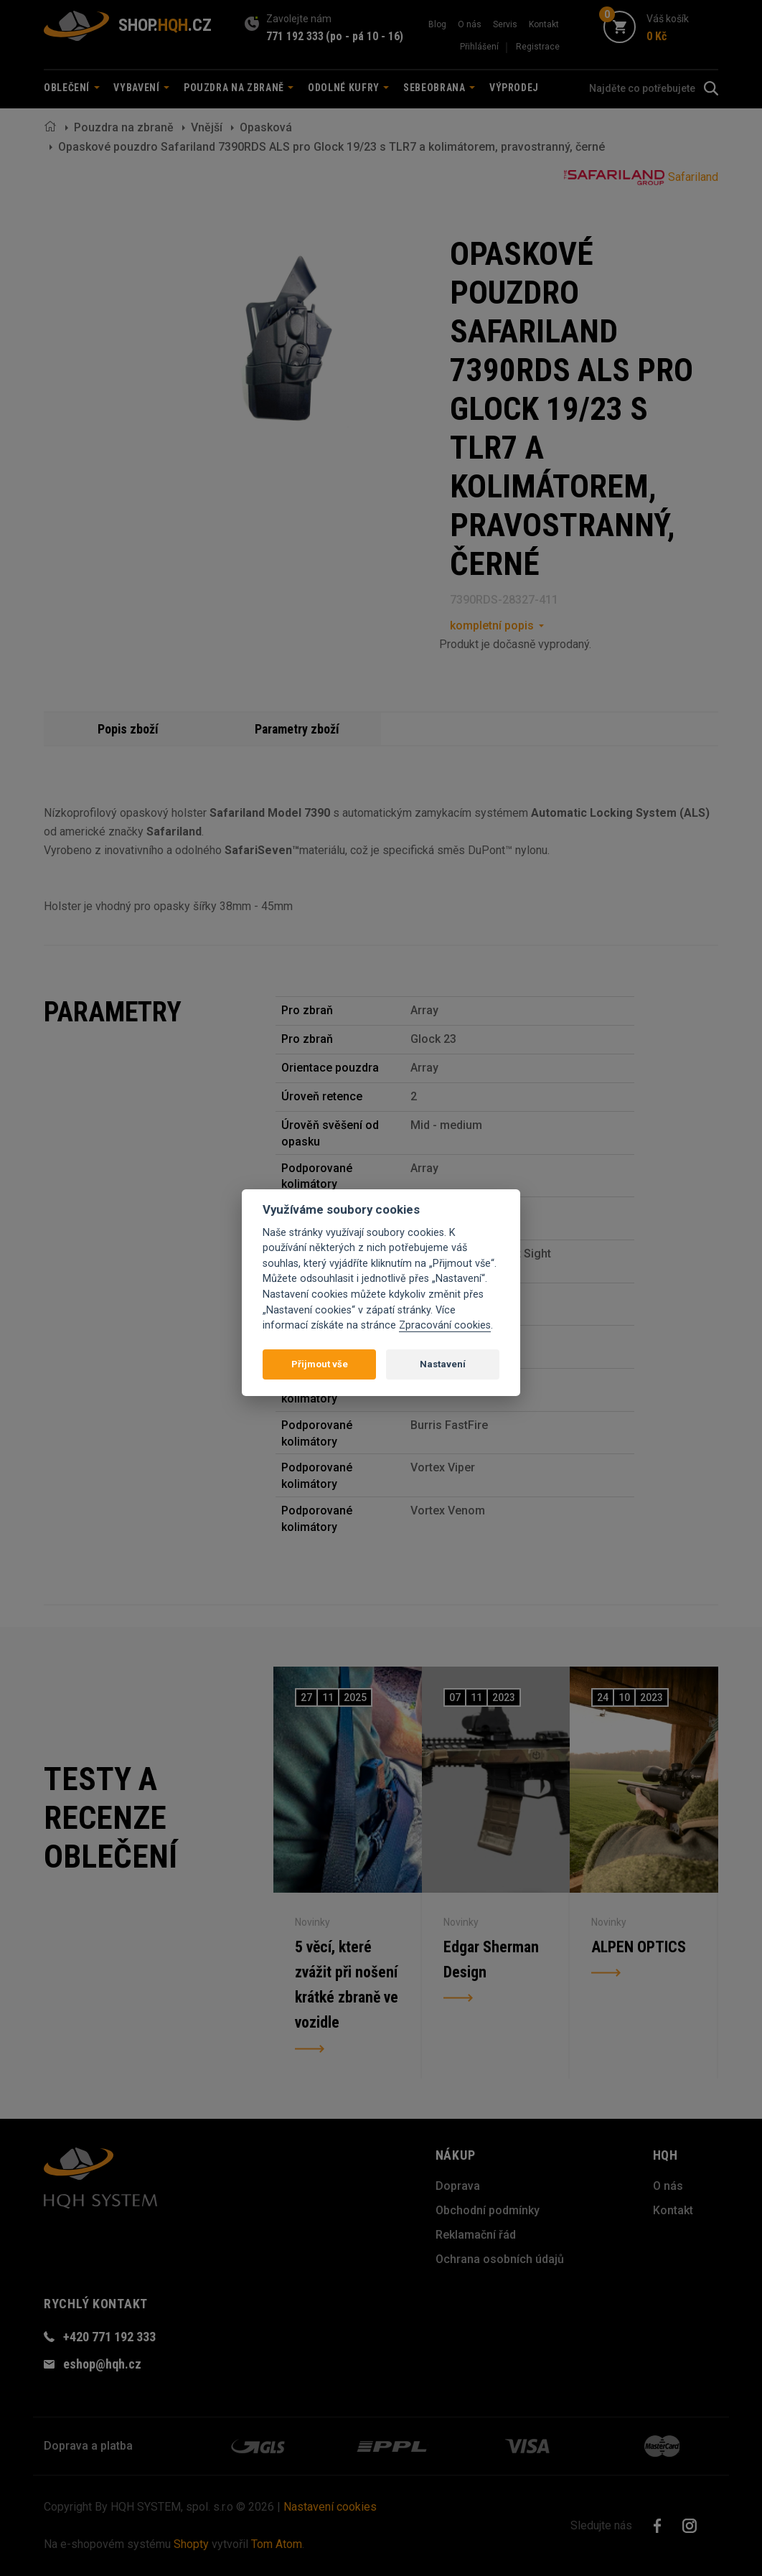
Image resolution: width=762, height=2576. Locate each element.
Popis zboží (128, 728)
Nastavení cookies (330, 2507)
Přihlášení (479, 47)
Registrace (538, 47)
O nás (469, 24)
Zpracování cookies (445, 1325)
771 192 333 (295, 36)
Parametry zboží (297, 728)
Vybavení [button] (141, 87)
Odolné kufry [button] (348, 87)
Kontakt (544, 24)
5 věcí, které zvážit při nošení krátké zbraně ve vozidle (346, 1984)
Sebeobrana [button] (439, 87)
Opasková (266, 127)
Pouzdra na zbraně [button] (239, 87)
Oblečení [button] (72, 87)
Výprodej (514, 87)
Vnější (206, 127)
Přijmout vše (319, 1364)
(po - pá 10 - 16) (364, 36)
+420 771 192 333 (109, 2336)
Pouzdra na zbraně (124, 127)
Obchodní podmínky (488, 2210)
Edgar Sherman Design (491, 1959)
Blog (437, 24)
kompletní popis (492, 625)
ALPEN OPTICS (638, 1946)
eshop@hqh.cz (102, 2363)
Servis (505, 24)
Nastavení (443, 1364)
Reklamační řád (476, 2235)
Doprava (458, 2186)
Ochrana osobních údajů (500, 2259)
